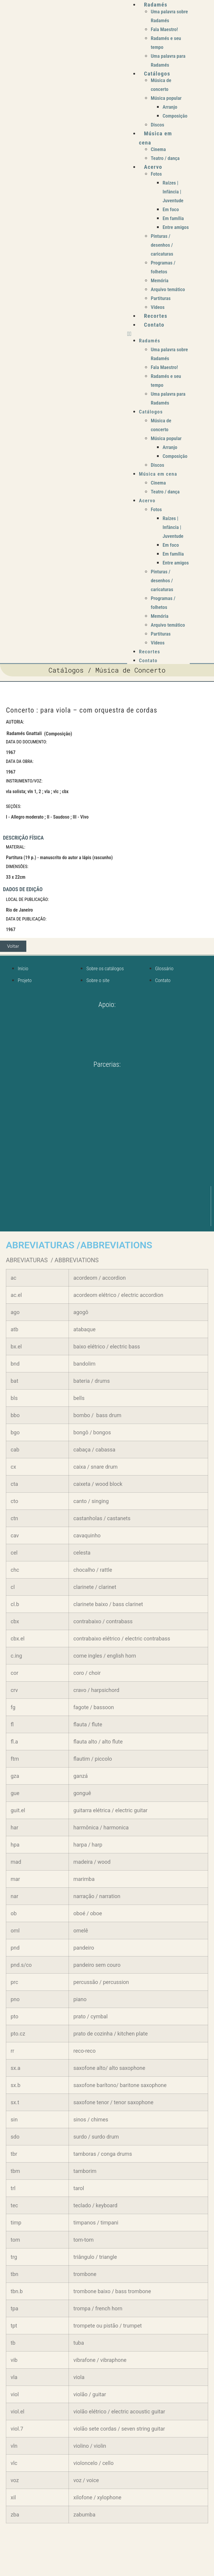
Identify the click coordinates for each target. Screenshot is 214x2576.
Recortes (155, 315)
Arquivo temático (168, 289)
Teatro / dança (165, 158)
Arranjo (170, 107)
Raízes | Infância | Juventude (173, 191)
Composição (175, 116)
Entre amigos (176, 227)
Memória (159, 280)
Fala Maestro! (164, 29)
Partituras (161, 298)
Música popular (166, 98)
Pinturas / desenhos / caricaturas (162, 245)
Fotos (156, 174)
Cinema (158, 149)
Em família (173, 218)
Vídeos (158, 307)
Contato (154, 324)
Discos (157, 125)
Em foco (171, 209)
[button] (158, 333)
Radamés (155, 4)
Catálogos (157, 73)
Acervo (153, 166)
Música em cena (158, 474)
